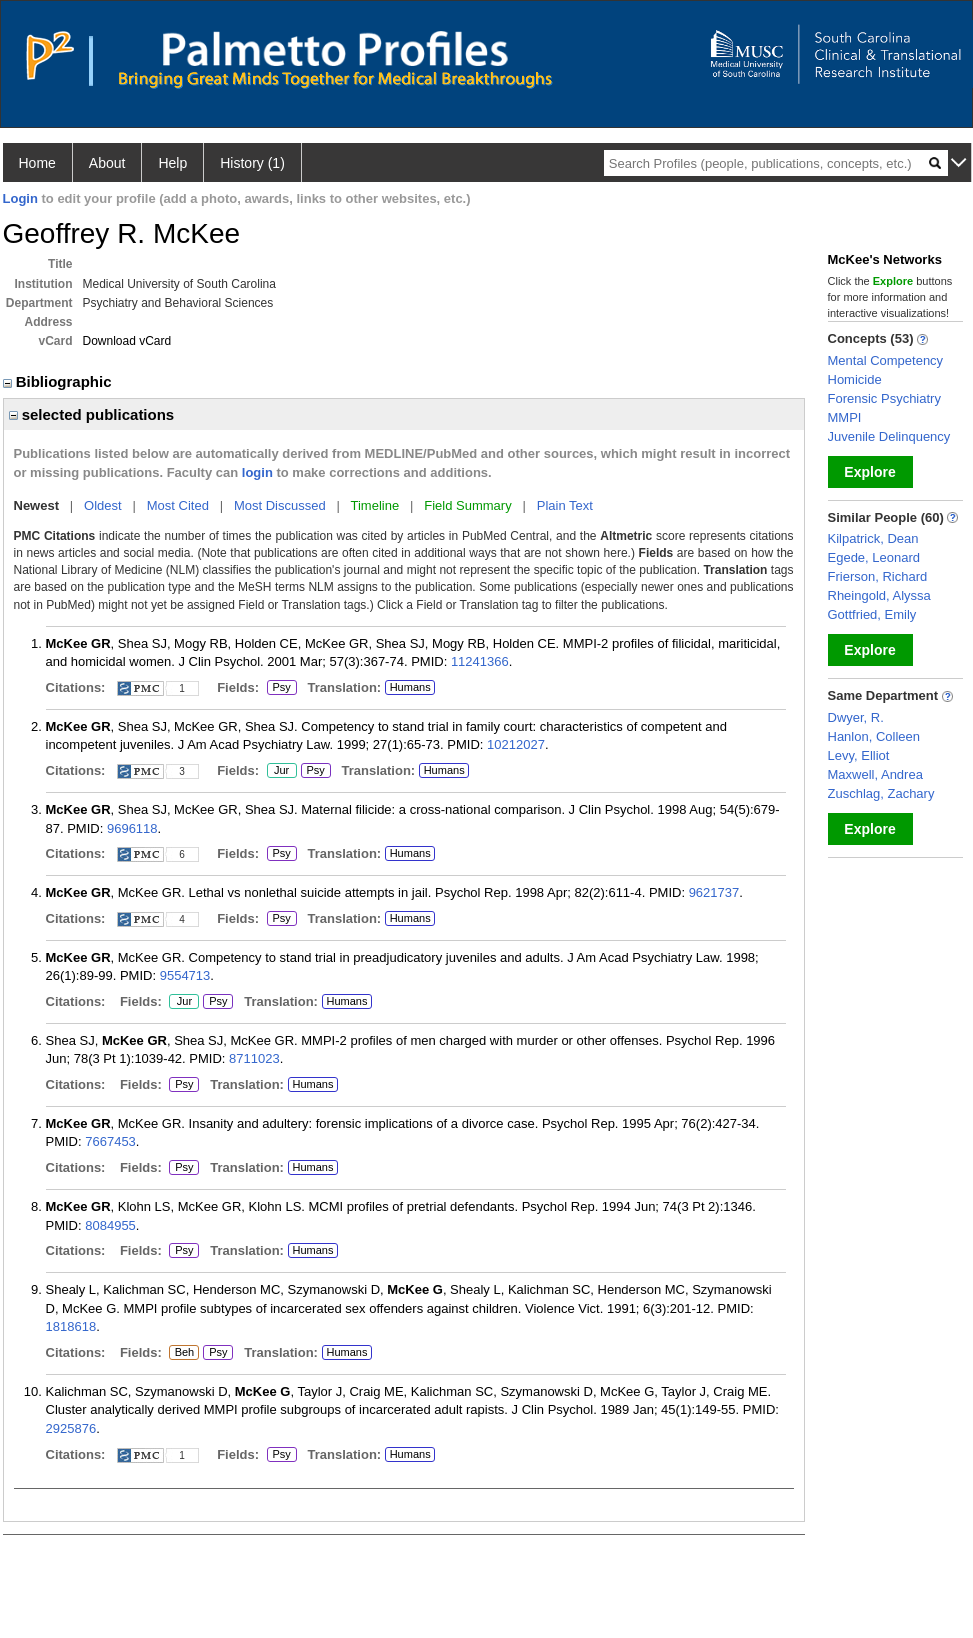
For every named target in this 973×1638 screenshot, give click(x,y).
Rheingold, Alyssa (879, 595)
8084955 (110, 1225)
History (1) (252, 163)
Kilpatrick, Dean (873, 538)
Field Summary (467, 505)
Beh (183, 1353)
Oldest (103, 505)
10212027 (516, 744)
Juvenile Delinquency (889, 436)
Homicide (855, 379)
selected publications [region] (92, 414)
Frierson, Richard (878, 576)
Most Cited (178, 505)
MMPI (845, 417)
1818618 (71, 1326)
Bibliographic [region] (59, 381)
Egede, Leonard (874, 557)
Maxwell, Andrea (875, 774)
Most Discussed (280, 505)
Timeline (375, 505)
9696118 (132, 828)
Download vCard (127, 341)
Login (20, 198)
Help (172, 163)
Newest (37, 505)
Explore (869, 472)
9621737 (714, 892)
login (257, 472)
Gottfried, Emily (872, 614)
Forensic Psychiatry (884, 398)
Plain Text (565, 505)
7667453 (110, 1141)
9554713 (185, 975)
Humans (410, 687)
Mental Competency (886, 360)
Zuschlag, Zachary (881, 793)
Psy (282, 688)
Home (37, 163)
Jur (282, 771)
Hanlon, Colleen (874, 736)
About (107, 163)
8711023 (254, 1058)
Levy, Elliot (859, 755)
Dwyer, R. (856, 717)
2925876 (71, 1428)
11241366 (480, 661)
